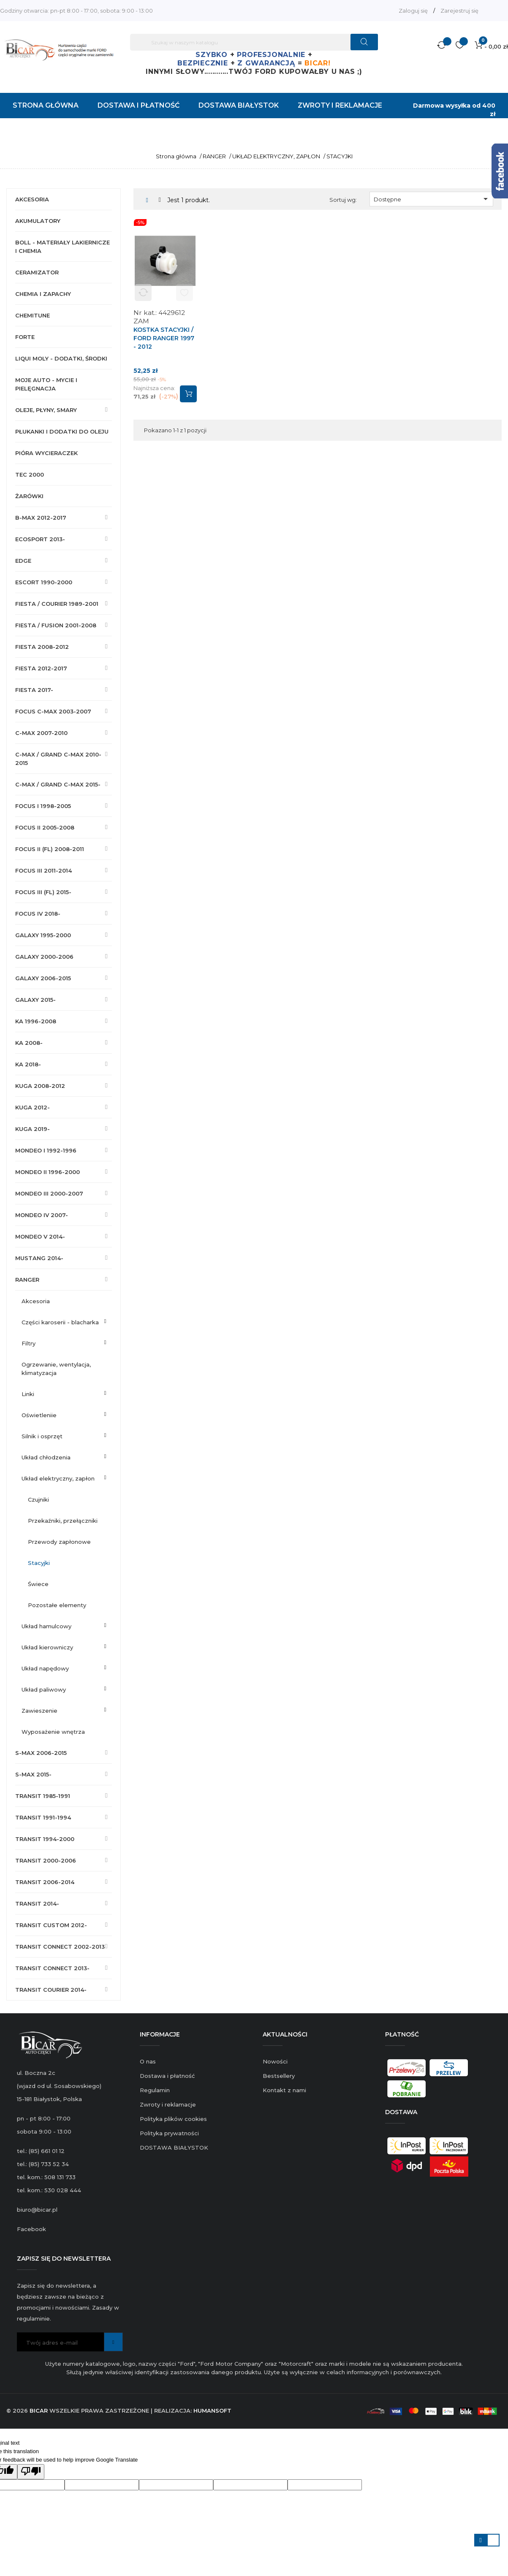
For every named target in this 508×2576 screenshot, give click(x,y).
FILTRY (28, 1343)
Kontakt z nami (284, 2090)
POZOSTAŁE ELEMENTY (57, 1605)
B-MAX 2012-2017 (40, 517)
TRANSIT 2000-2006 (45, 1860)
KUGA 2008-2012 (40, 1085)
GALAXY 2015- (35, 999)
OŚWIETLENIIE (39, 1415)
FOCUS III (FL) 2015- (43, 892)
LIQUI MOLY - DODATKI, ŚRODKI (61, 358)
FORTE (25, 337)
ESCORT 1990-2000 (43, 582)
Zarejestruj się (459, 10)
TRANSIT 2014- (37, 1903)
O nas (148, 2061)
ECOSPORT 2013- (40, 539)
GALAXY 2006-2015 (43, 978)
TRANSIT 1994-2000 (44, 1839)
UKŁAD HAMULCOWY (46, 1626)
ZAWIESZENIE (39, 1710)
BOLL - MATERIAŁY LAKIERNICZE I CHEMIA (62, 246)
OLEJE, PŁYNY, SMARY (46, 410)
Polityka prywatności (169, 2133)
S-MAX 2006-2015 (41, 1752)
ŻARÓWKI (29, 496)
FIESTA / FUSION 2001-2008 (55, 625)
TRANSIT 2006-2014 (44, 1882)
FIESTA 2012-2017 (41, 668)
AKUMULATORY (37, 220)
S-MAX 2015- (33, 1774)
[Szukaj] (254, 42)
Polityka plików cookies (173, 2118)
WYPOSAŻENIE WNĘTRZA (53, 1731)
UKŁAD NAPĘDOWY (45, 1668)
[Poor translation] (30, 2471)
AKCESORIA (32, 199)
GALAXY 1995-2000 (43, 935)
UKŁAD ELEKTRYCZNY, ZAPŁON (58, 1478)
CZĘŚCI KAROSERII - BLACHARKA (60, 1322)
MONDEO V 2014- (40, 1236)
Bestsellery (279, 2075)
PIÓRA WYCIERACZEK (46, 453)
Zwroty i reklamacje (168, 2104)
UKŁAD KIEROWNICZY (47, 1647)
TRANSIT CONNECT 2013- (52, 1968)
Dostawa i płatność (167, 2075)
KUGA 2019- (32, 1128)
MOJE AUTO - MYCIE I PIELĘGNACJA (46, 384)
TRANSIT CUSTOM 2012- (51, 1925)
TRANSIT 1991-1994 (43, 1817)
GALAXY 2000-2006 (44, 956)
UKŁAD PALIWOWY (44, 1689)
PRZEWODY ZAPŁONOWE (59, 1541)
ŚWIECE (38, 1584)
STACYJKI (39, 1562)
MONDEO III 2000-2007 (49, 1193)
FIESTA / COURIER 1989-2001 (56, 603)
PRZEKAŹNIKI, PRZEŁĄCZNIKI (63, 1520)
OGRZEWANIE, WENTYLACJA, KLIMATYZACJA (56, 1368)
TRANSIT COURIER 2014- (51, 1989)
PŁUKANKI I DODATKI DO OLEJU (62, 431)
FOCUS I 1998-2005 (43, 806)
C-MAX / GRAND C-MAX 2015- (58, 784)
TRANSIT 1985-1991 (42, 1795)
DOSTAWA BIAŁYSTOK (174, 2147)
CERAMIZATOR (37, 272)
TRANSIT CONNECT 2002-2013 (60, 1946)
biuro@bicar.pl (37, 2209)
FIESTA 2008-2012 (42, 646)
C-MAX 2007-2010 (41, 732)
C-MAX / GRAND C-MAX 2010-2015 (58, 758)
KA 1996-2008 (35, 1021)
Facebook (31, 2229)
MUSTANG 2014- (39, 1258)
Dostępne (432, 199)
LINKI (28, 1394)
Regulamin (155, 2090)
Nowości (275, 2061)
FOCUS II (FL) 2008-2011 (49, 849)
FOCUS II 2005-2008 (44, 827)
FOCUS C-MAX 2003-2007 (53, 711)
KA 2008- (29, 1042)
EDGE (23, 560)
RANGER (27, 1279)
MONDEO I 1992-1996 (45, 1150)
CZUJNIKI (38, 1499)
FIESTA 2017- (34, 689)
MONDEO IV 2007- (41, 1215)
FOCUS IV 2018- (37, 913)
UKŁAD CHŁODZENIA (46, 1457)
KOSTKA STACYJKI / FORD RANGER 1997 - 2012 (163, 338)
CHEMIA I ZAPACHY (43, 293)
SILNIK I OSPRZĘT (42, 1436)
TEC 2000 (29, 474)
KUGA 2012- (32, 1107)
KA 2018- (28, 1064)
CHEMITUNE (32, 315)
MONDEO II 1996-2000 (47, 1172)
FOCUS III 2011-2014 (43, 870)
